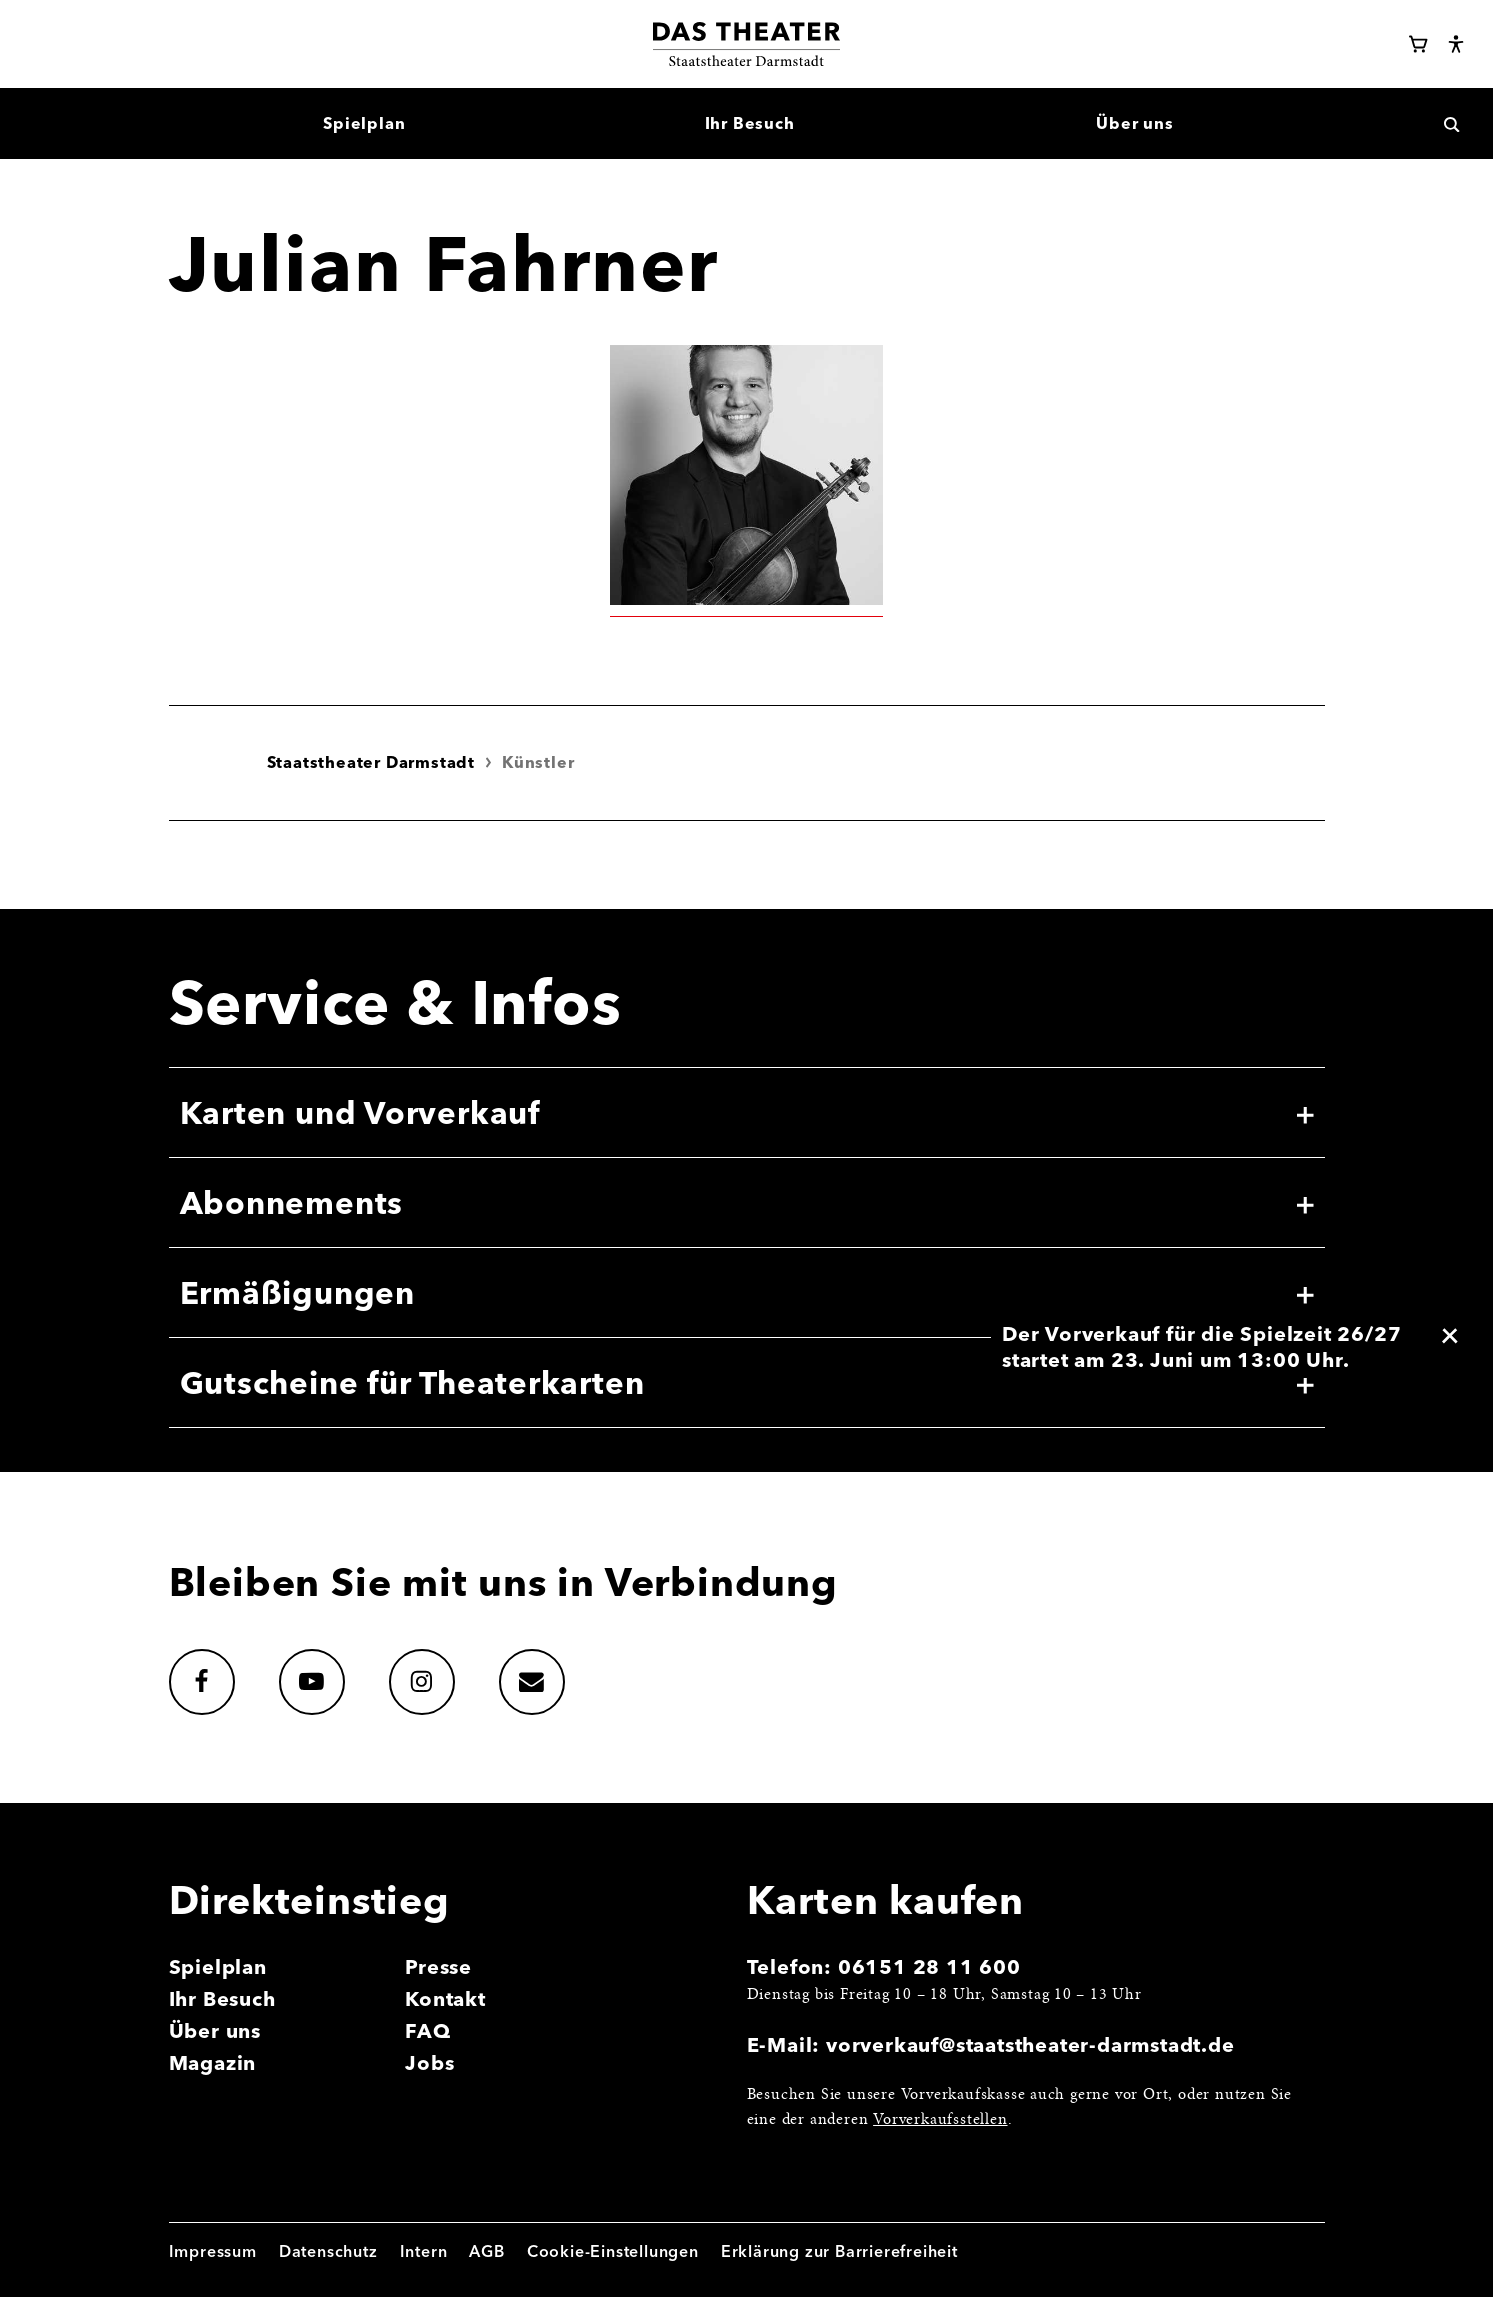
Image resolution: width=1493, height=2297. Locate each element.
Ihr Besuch (222, 1998)
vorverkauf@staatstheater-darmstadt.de (1030, 2044)
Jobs (429, 2062)
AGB (486, 2251)
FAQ (427, 2030)
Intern (424, 2251)
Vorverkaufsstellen (940, 2120)
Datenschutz (328, 2251)
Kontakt (445, 1998)
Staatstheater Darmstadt (371, 762)
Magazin (213, 2062)
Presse (438, 1966)
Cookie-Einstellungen (613, 2251)
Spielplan (218, 1966)
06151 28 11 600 (929, 1966)
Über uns (215, 2030)
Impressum (213, 2251)
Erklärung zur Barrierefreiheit (839, 2251)
